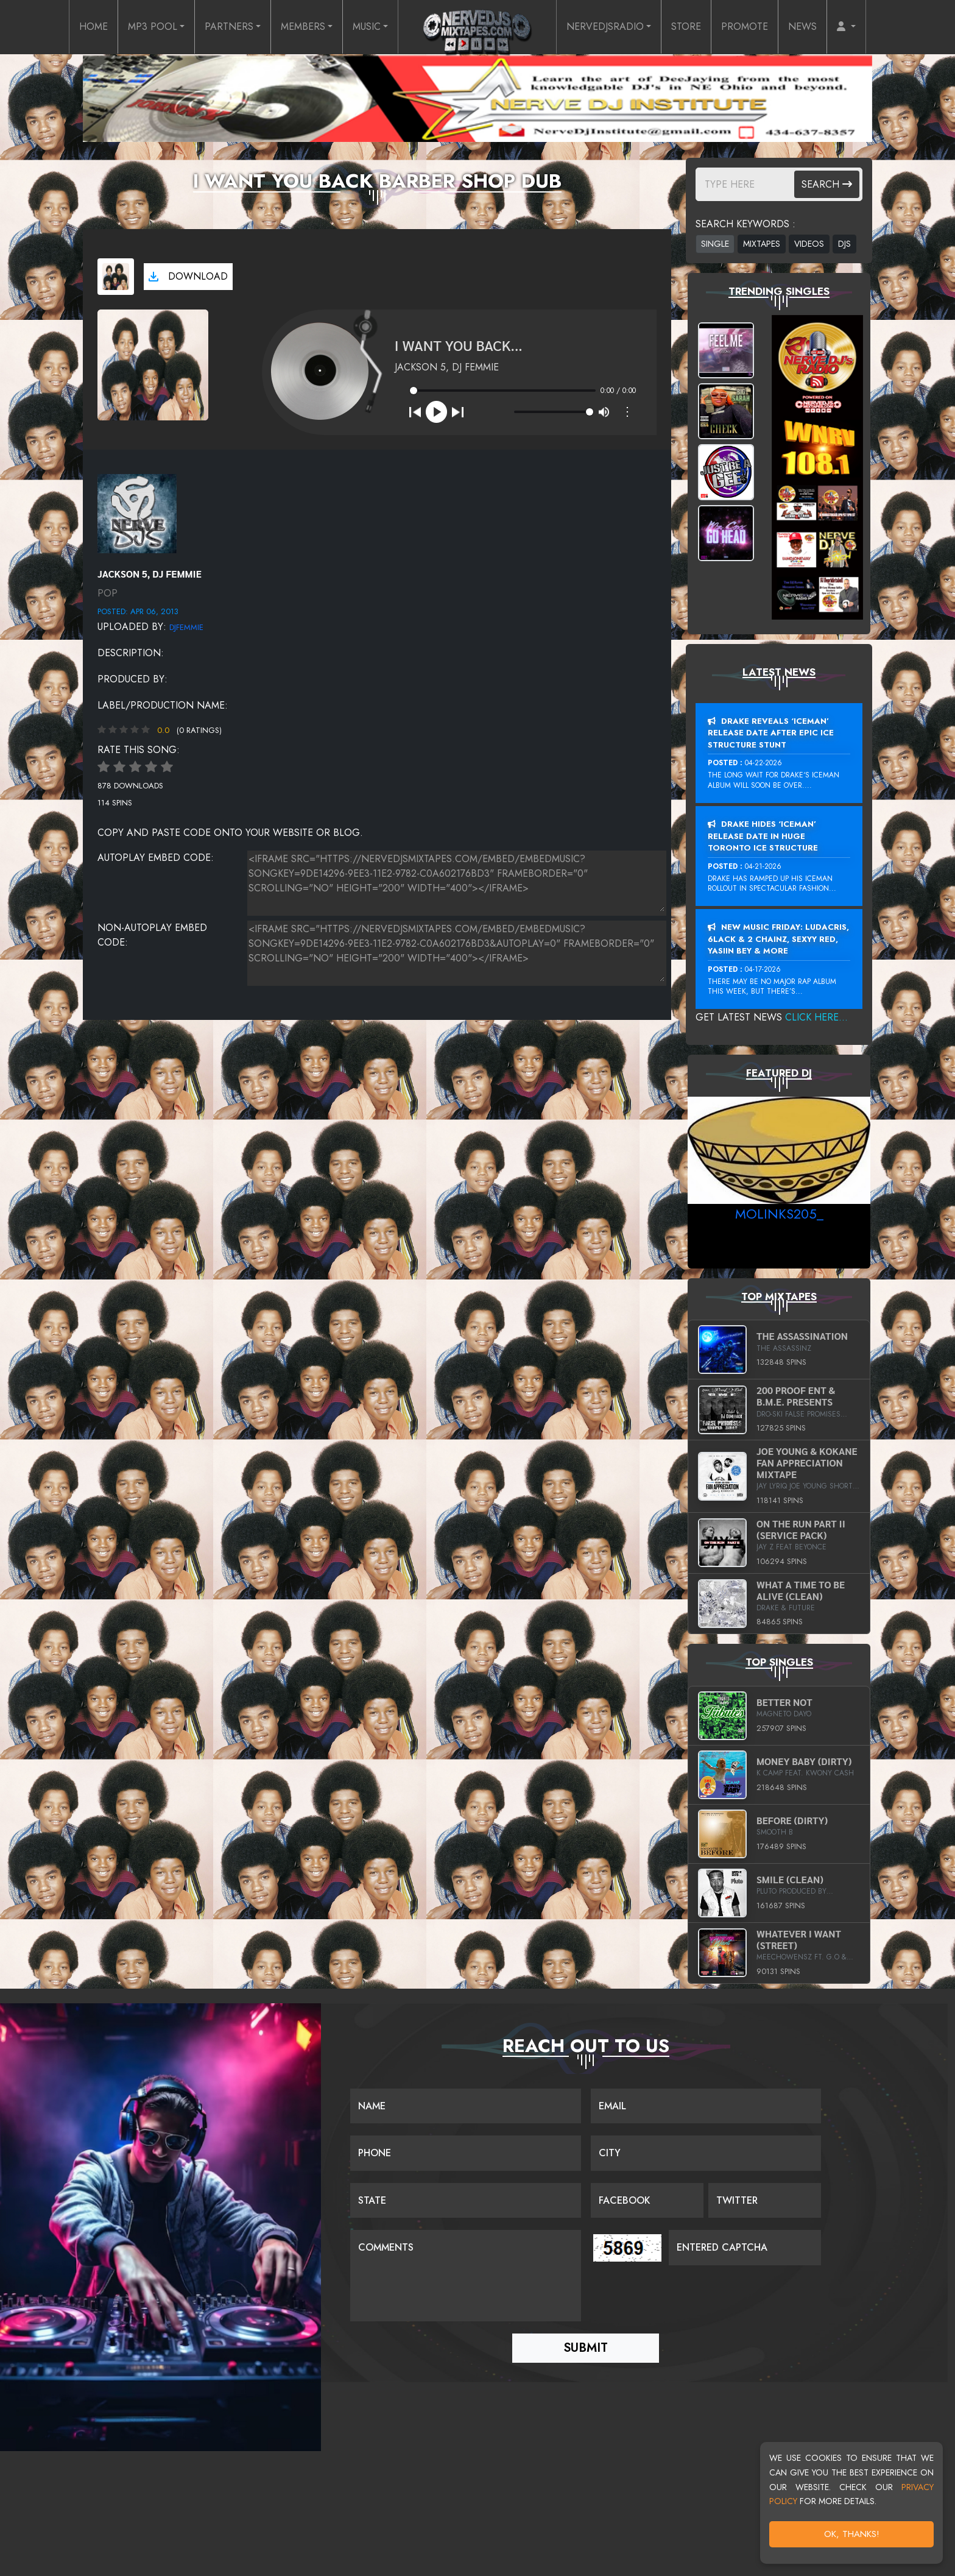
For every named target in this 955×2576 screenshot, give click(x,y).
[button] (846, 27)
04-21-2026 (763, 866)
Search (827, 184)
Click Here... (816, 1017)
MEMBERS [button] (303, 26)
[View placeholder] (137, 513)
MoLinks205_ (779, 1213)
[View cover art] (115, 276)
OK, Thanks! (851, 2534)
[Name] (465, 2106)
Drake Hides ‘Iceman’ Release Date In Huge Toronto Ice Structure (763, 836)
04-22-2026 (763, 762)
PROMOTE (744, 26)
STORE (686, 26)
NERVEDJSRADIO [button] (605, 26)
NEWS (802, 26)
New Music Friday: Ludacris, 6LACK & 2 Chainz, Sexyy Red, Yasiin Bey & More (778, 939)
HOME (93, 26)
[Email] (706, 2106)
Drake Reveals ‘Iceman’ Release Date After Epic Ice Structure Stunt (771, 733)
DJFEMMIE (186, 627)
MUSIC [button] (367, 26)
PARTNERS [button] (229, 26)
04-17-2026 (763, 969)
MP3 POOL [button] (152, 26)
